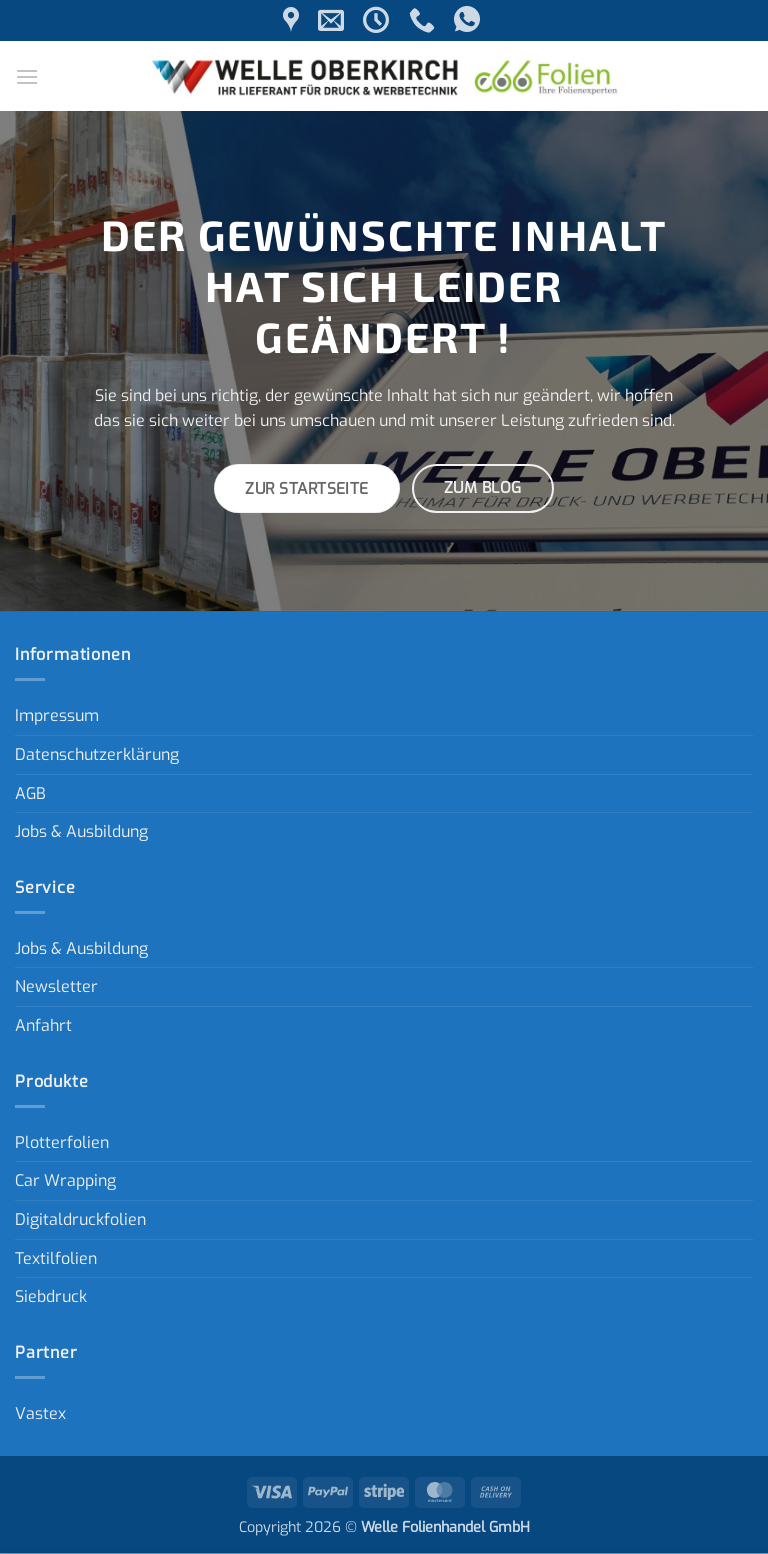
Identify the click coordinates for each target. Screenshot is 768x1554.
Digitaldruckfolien (80, 1219)
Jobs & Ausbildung (81, 831)
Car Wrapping (65, 1180)
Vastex (40, 1413)
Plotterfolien (62, 1142)
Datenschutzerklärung (97, 754)
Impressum (57, 715)
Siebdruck (51, 1296)
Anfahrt (43, 1025)
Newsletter (56, 986)
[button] (27, 76)
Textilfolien (56, 1258)
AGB (30, 793)
